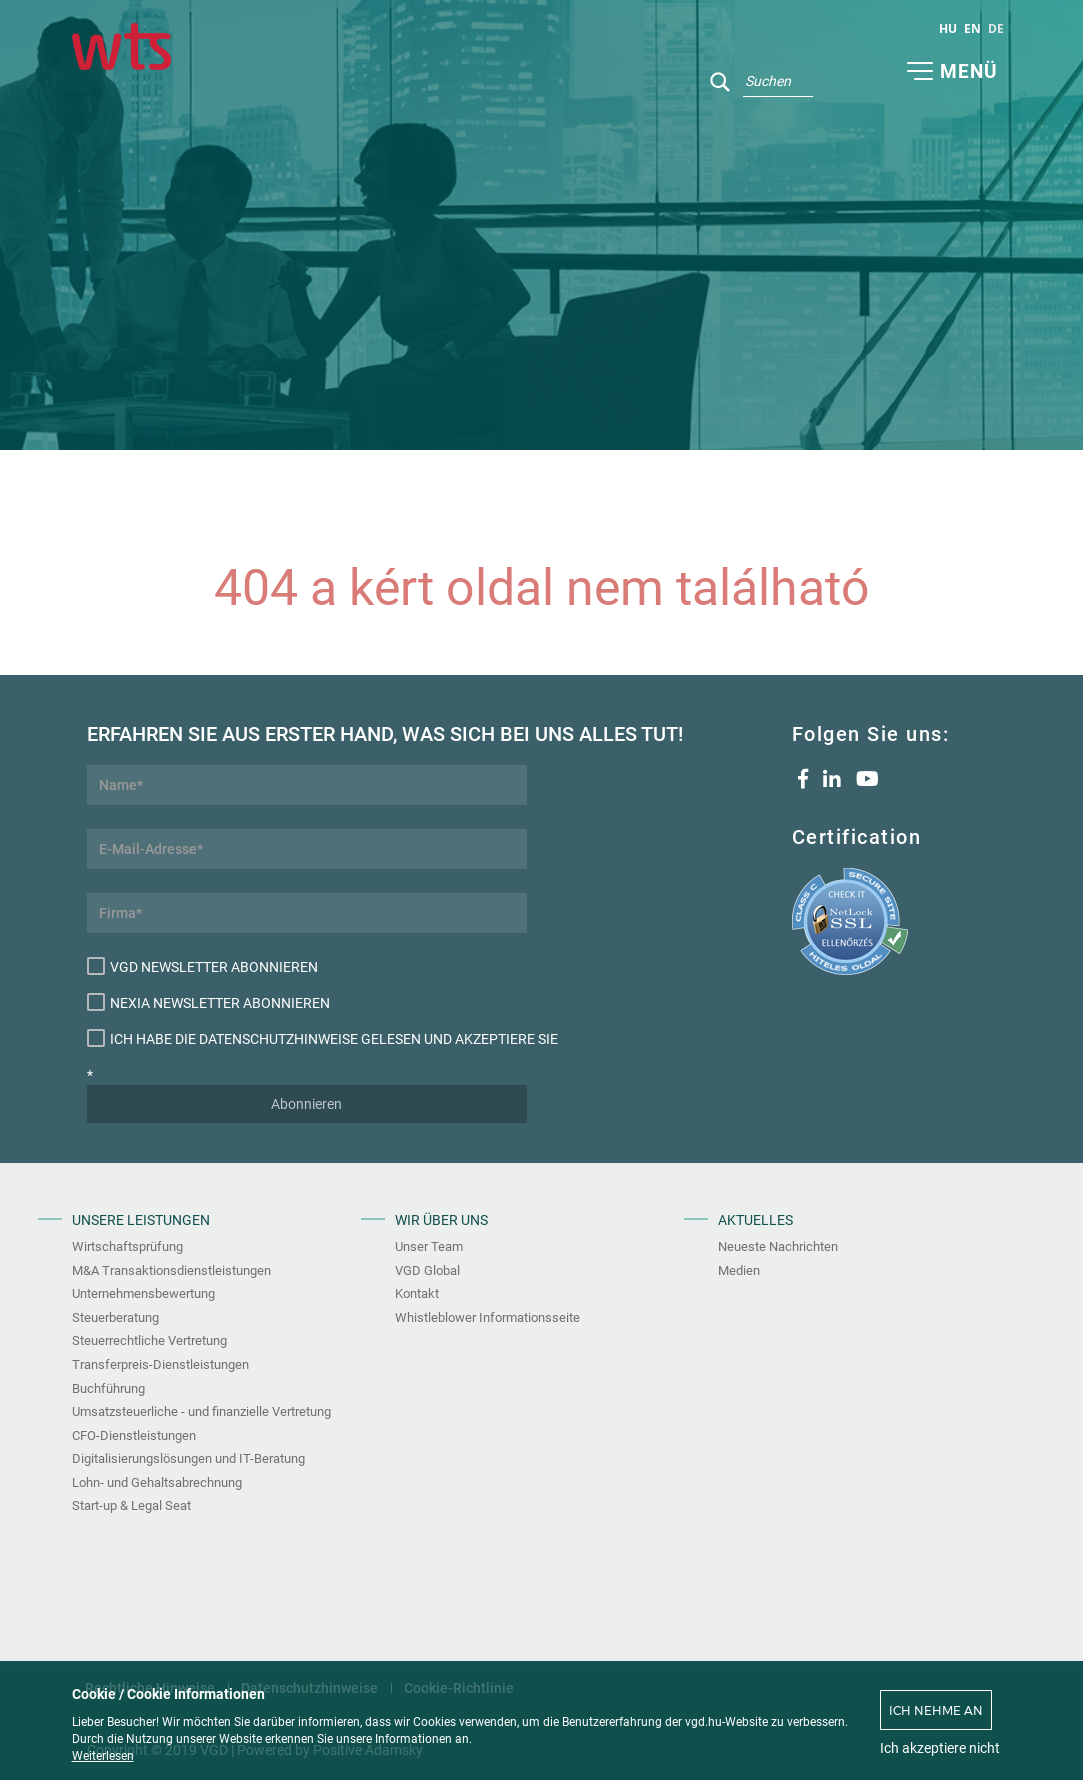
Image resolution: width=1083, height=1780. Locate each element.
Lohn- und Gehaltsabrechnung (157, 1482)
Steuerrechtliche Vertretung (149, 1340)
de (996, 28)
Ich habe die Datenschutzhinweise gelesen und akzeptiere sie (307, 1038)
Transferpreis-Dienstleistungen (160, 1364)
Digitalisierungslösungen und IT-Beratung (188, 1458)
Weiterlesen (103, 1756)
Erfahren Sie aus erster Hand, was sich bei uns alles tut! (307, 734)
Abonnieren (306, 1104)
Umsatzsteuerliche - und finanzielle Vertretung (201, 1411)
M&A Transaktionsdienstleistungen (171, 1270)
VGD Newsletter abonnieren (202, 966)
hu (948, 28)
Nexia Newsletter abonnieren (208, 1002)
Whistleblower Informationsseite (487, 1317)
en (972, 28)
